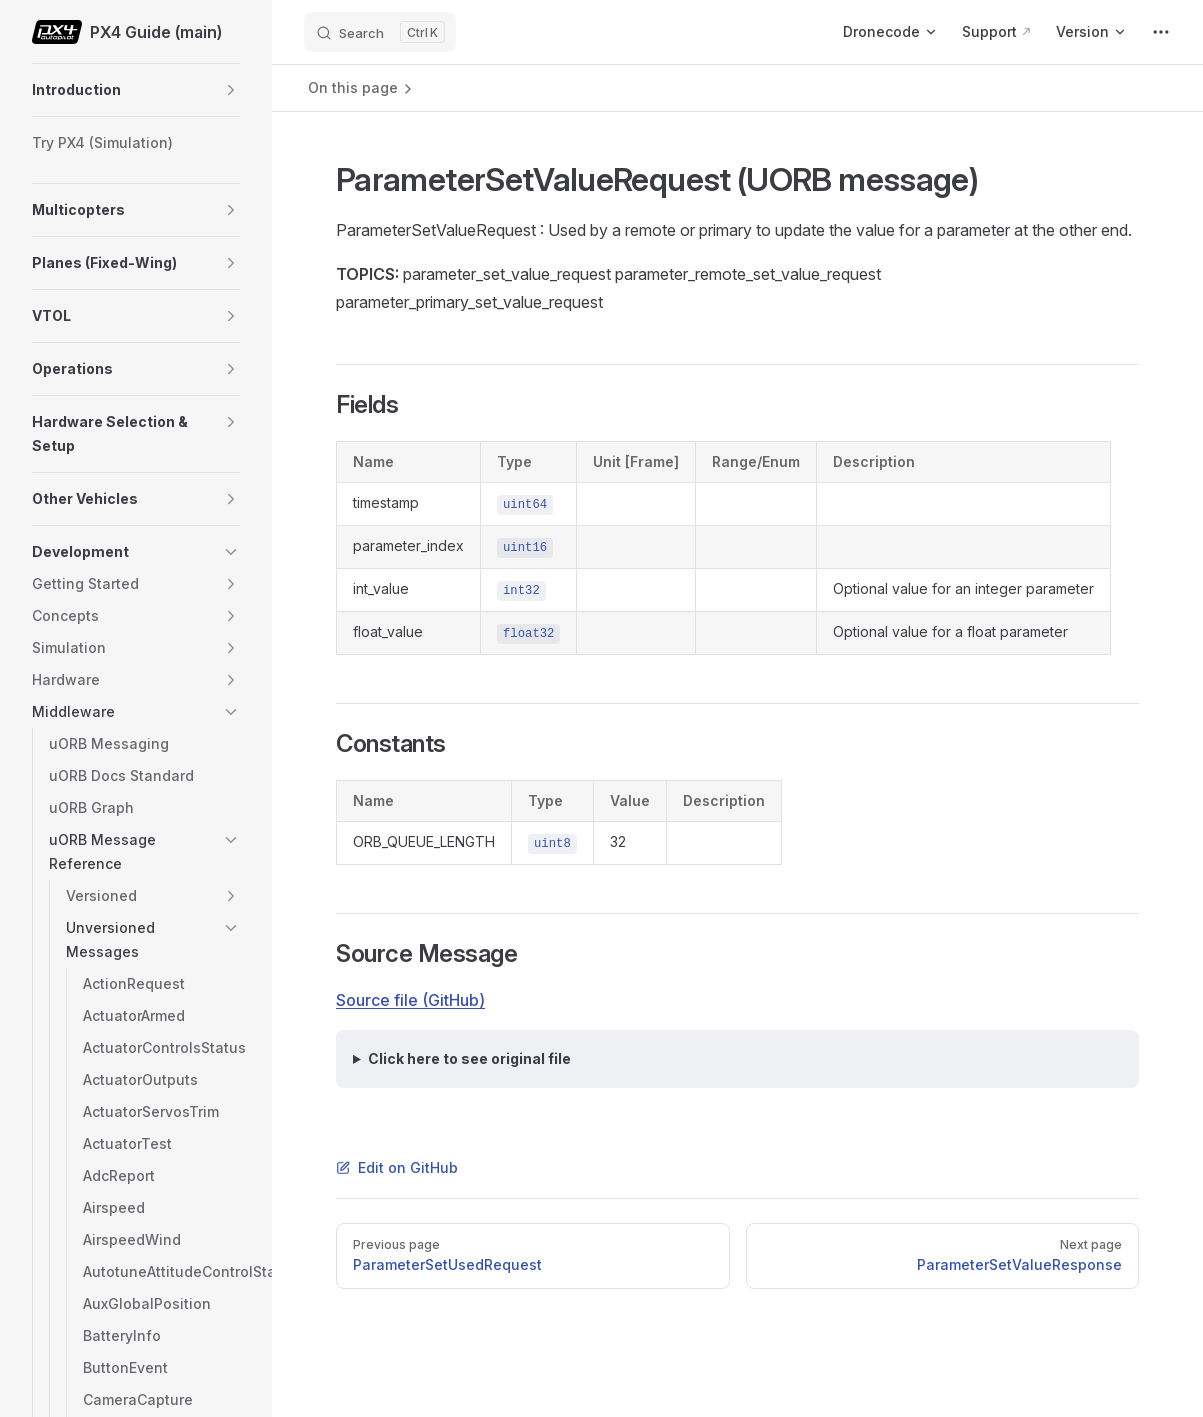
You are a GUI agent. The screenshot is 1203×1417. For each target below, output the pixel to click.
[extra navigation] (1161, 32)
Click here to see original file (469, 1058)
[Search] (380, 32)
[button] (231, 90)
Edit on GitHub (397, 1167)
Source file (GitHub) (410, 1000)
